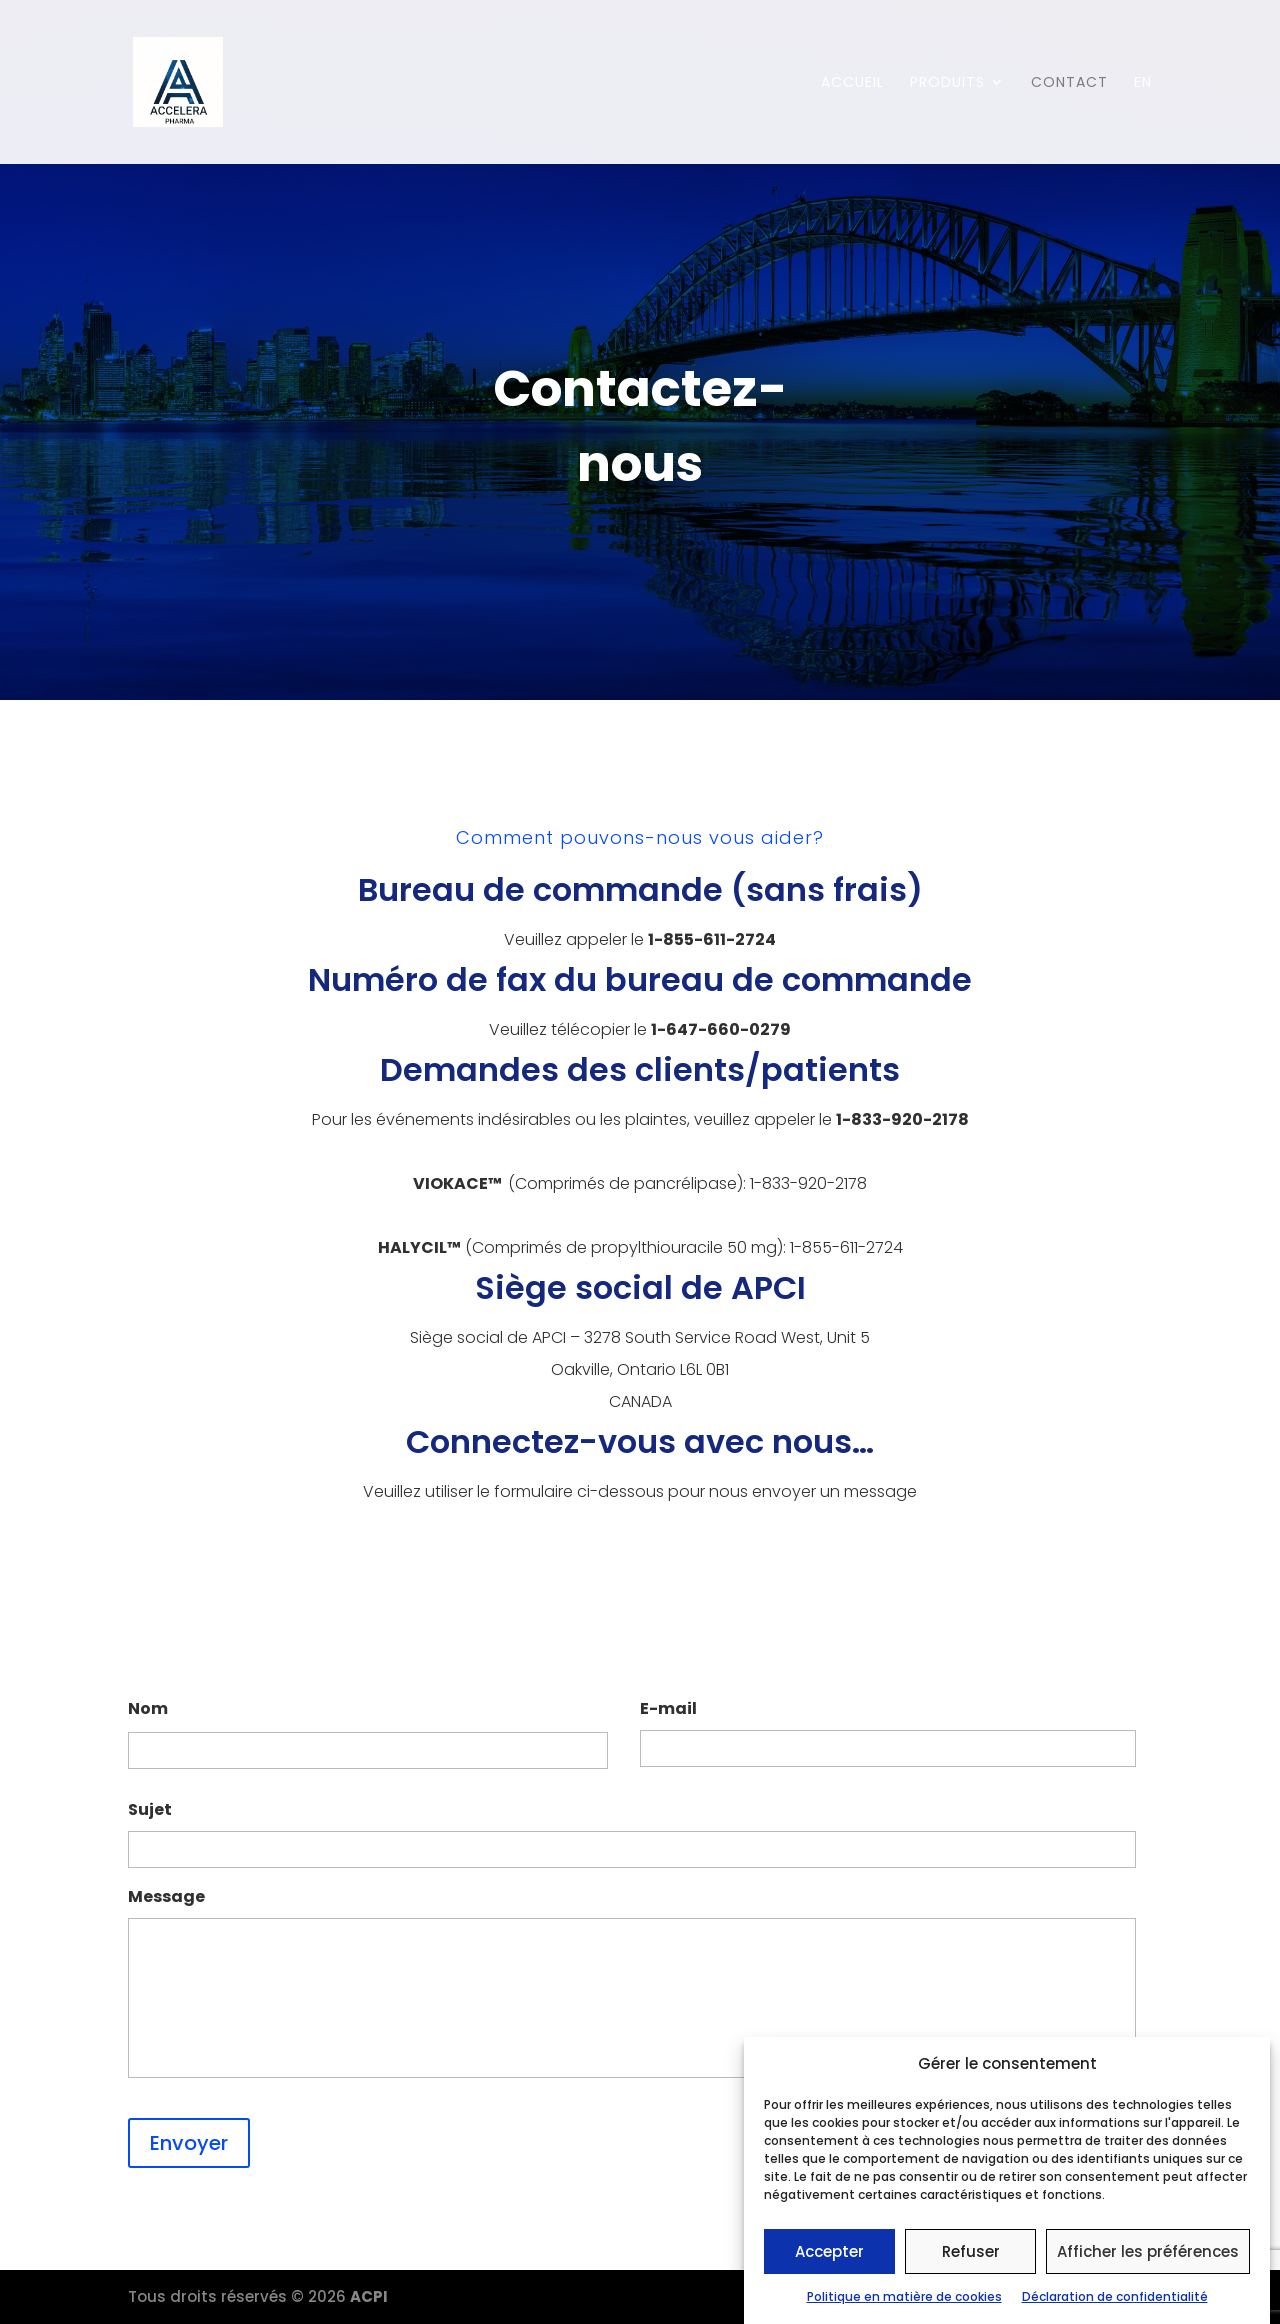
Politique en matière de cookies (904, 2298)
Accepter (829, 2252)
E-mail (668, 1709)
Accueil (852, 83)
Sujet (150, 1810)
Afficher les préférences (1148, 2252)
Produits (947, 83)
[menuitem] (1143, 119)
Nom (148, 1709)
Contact (1069, 83)
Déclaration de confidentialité (1115, 2298)
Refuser (971, 2252)
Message (166, 1897)
